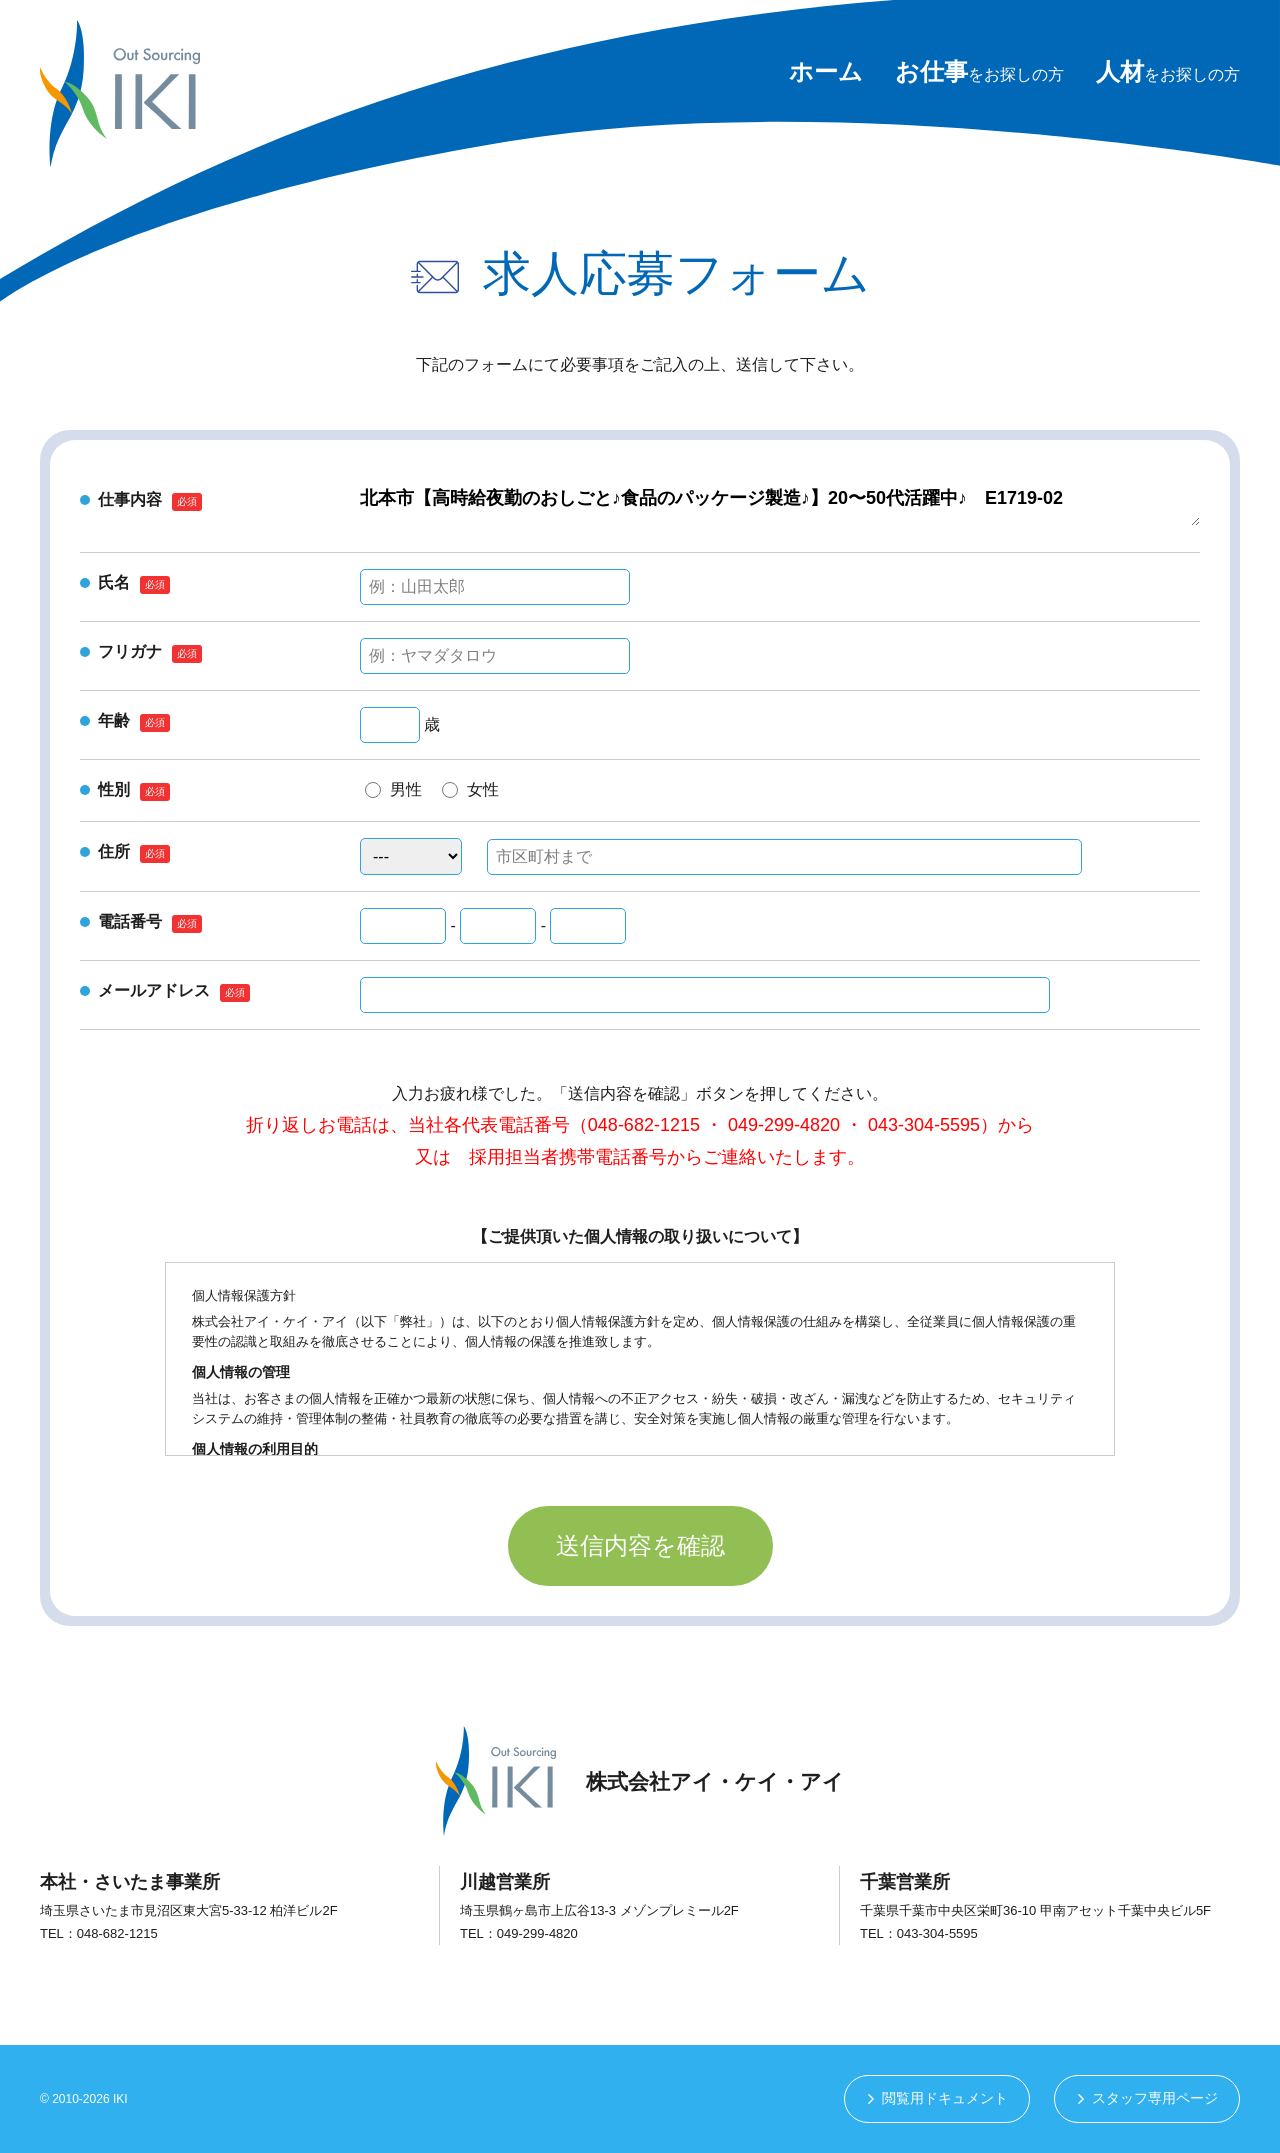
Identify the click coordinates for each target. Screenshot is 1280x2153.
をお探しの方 (979, 74)
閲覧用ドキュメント (944, 2099)
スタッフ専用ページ (1155, 2099)
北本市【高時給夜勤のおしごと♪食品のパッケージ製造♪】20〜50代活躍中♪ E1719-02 (780, 506)
